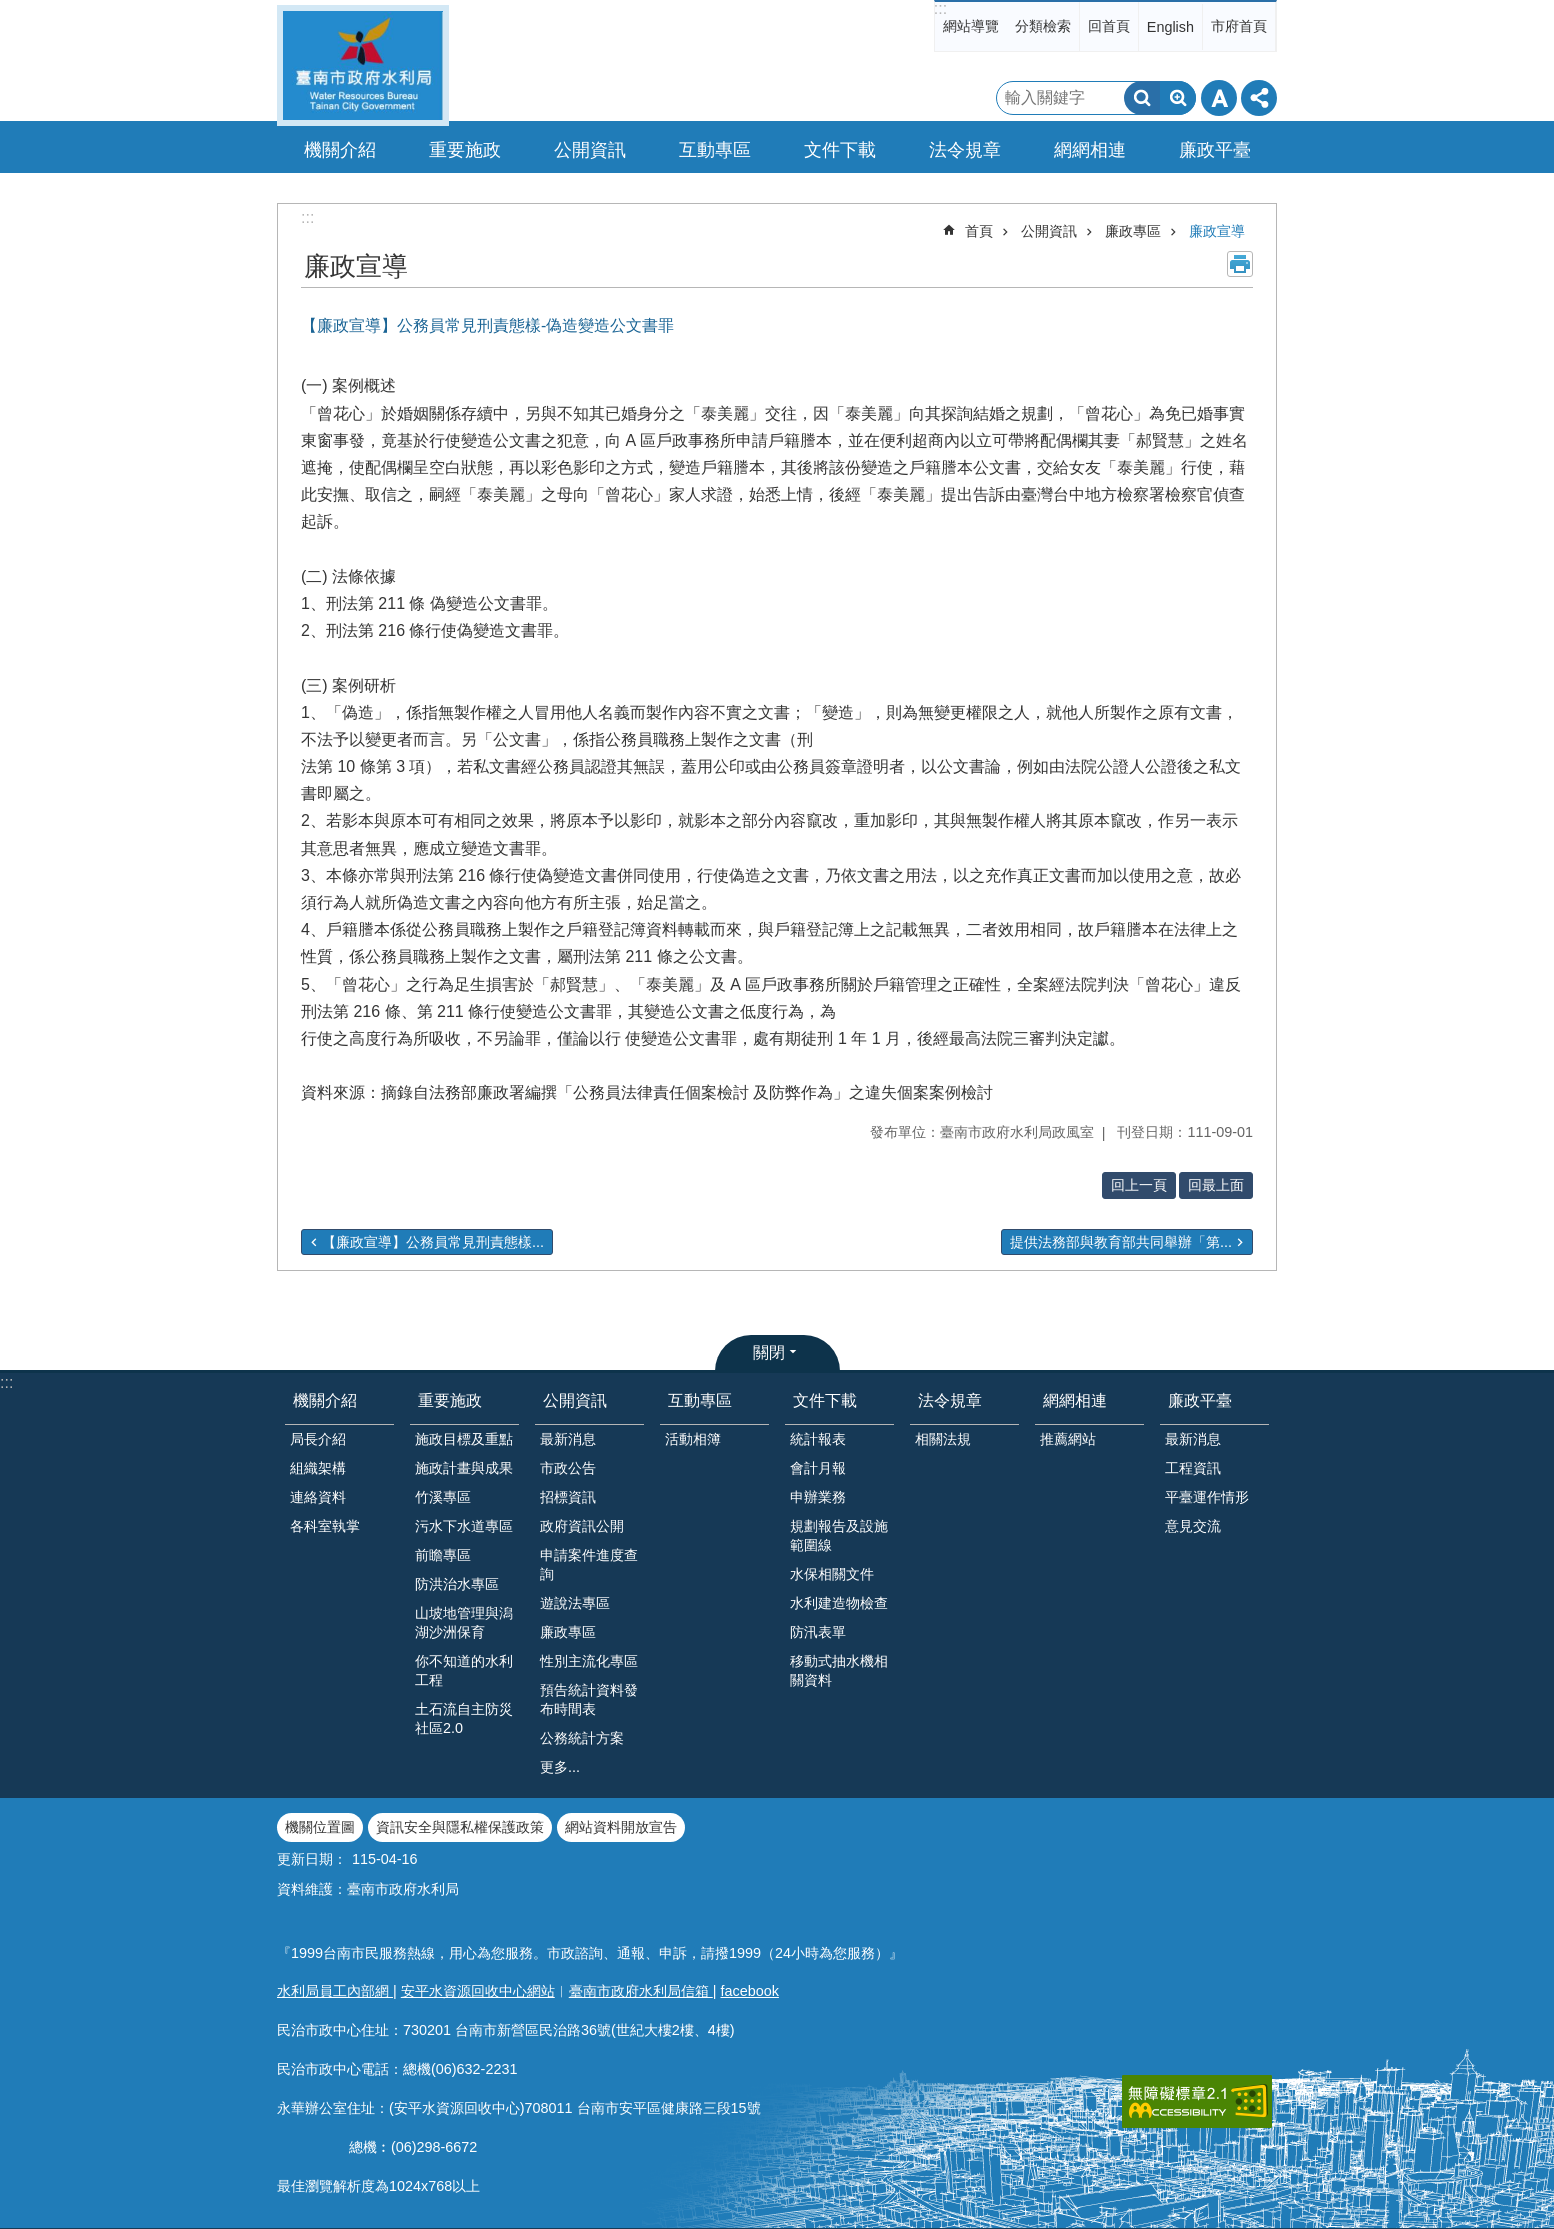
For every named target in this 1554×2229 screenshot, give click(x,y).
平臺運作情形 (1207, 1497)
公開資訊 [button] (590, 150)
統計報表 (818, 1439)
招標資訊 (568, 1497)
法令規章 (950, 1400)
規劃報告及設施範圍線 (839, 1535)
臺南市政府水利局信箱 (641, 1991)
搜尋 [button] (1142, 98)
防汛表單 (818, 1632)
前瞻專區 (443, 1555)
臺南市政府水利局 (363, 65)
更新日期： (312, 1859)
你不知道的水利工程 (464, 1670)
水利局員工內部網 (335, 1991)
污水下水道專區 (464, 1526)
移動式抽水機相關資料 (839, 1670)
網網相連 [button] (1090, 150)
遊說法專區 (575, 1603)
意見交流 (1193, 1526)
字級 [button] (1219, 98)
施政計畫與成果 (464, 1468)
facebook (750, 1991)
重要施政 (450, 1400)
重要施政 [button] (465, 150)
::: (940, 8)
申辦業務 (818, 1497)
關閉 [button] (769, 1352)
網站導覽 (971, 26)
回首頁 (1109, 26)
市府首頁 (1239, 26)
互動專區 (700, 1400)
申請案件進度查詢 (589, 1564)
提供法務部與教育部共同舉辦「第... (1121, 1242)
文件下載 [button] (840, 150)
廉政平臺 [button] (1215, 150)
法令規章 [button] (965, 150)
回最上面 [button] (1216, 1185)
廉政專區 (1133, 231)
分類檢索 (1043, 26)
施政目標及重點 (464, 1439)
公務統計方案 (582, 1738)
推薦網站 (1068, 1439)
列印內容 (1240, 264)
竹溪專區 (443, 1497)
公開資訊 (1049, 231)
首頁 (979, 231)
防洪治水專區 (457, 1584)
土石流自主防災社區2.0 (464, 1718)
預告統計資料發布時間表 (589, 1699)
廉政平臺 (1200, 1400)
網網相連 (1075, 1400)
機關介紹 (325, 1400)
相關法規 (943, 1439)
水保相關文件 (832, 1574)
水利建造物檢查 (839, 1603)
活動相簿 (693, 1439)
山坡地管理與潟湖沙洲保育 (464, 1622)
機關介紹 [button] (340, 150)
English (1170, 27)
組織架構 (318, 1468)
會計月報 (818, 1468)
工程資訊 (1193, 1468)
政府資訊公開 (582, 1526)
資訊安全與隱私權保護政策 (460, 1827)
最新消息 (568, 1439)
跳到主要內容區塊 (10, 10)
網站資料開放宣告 (621, 1827)
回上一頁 (1139, 1185)
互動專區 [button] (715, 150)
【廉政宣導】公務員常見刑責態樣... (433, 1242)
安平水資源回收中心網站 (478, 1991)
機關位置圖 (320, 1827)
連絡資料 (318, 1497)
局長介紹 (318, 1439)
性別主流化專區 (589, 1661)
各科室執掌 (325, 1526)
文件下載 (825, 1400)
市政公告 (568, 1468)
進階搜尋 (1178, 98)
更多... (560, 1767)
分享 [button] (1259, 98)
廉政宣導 (1217, 231)
